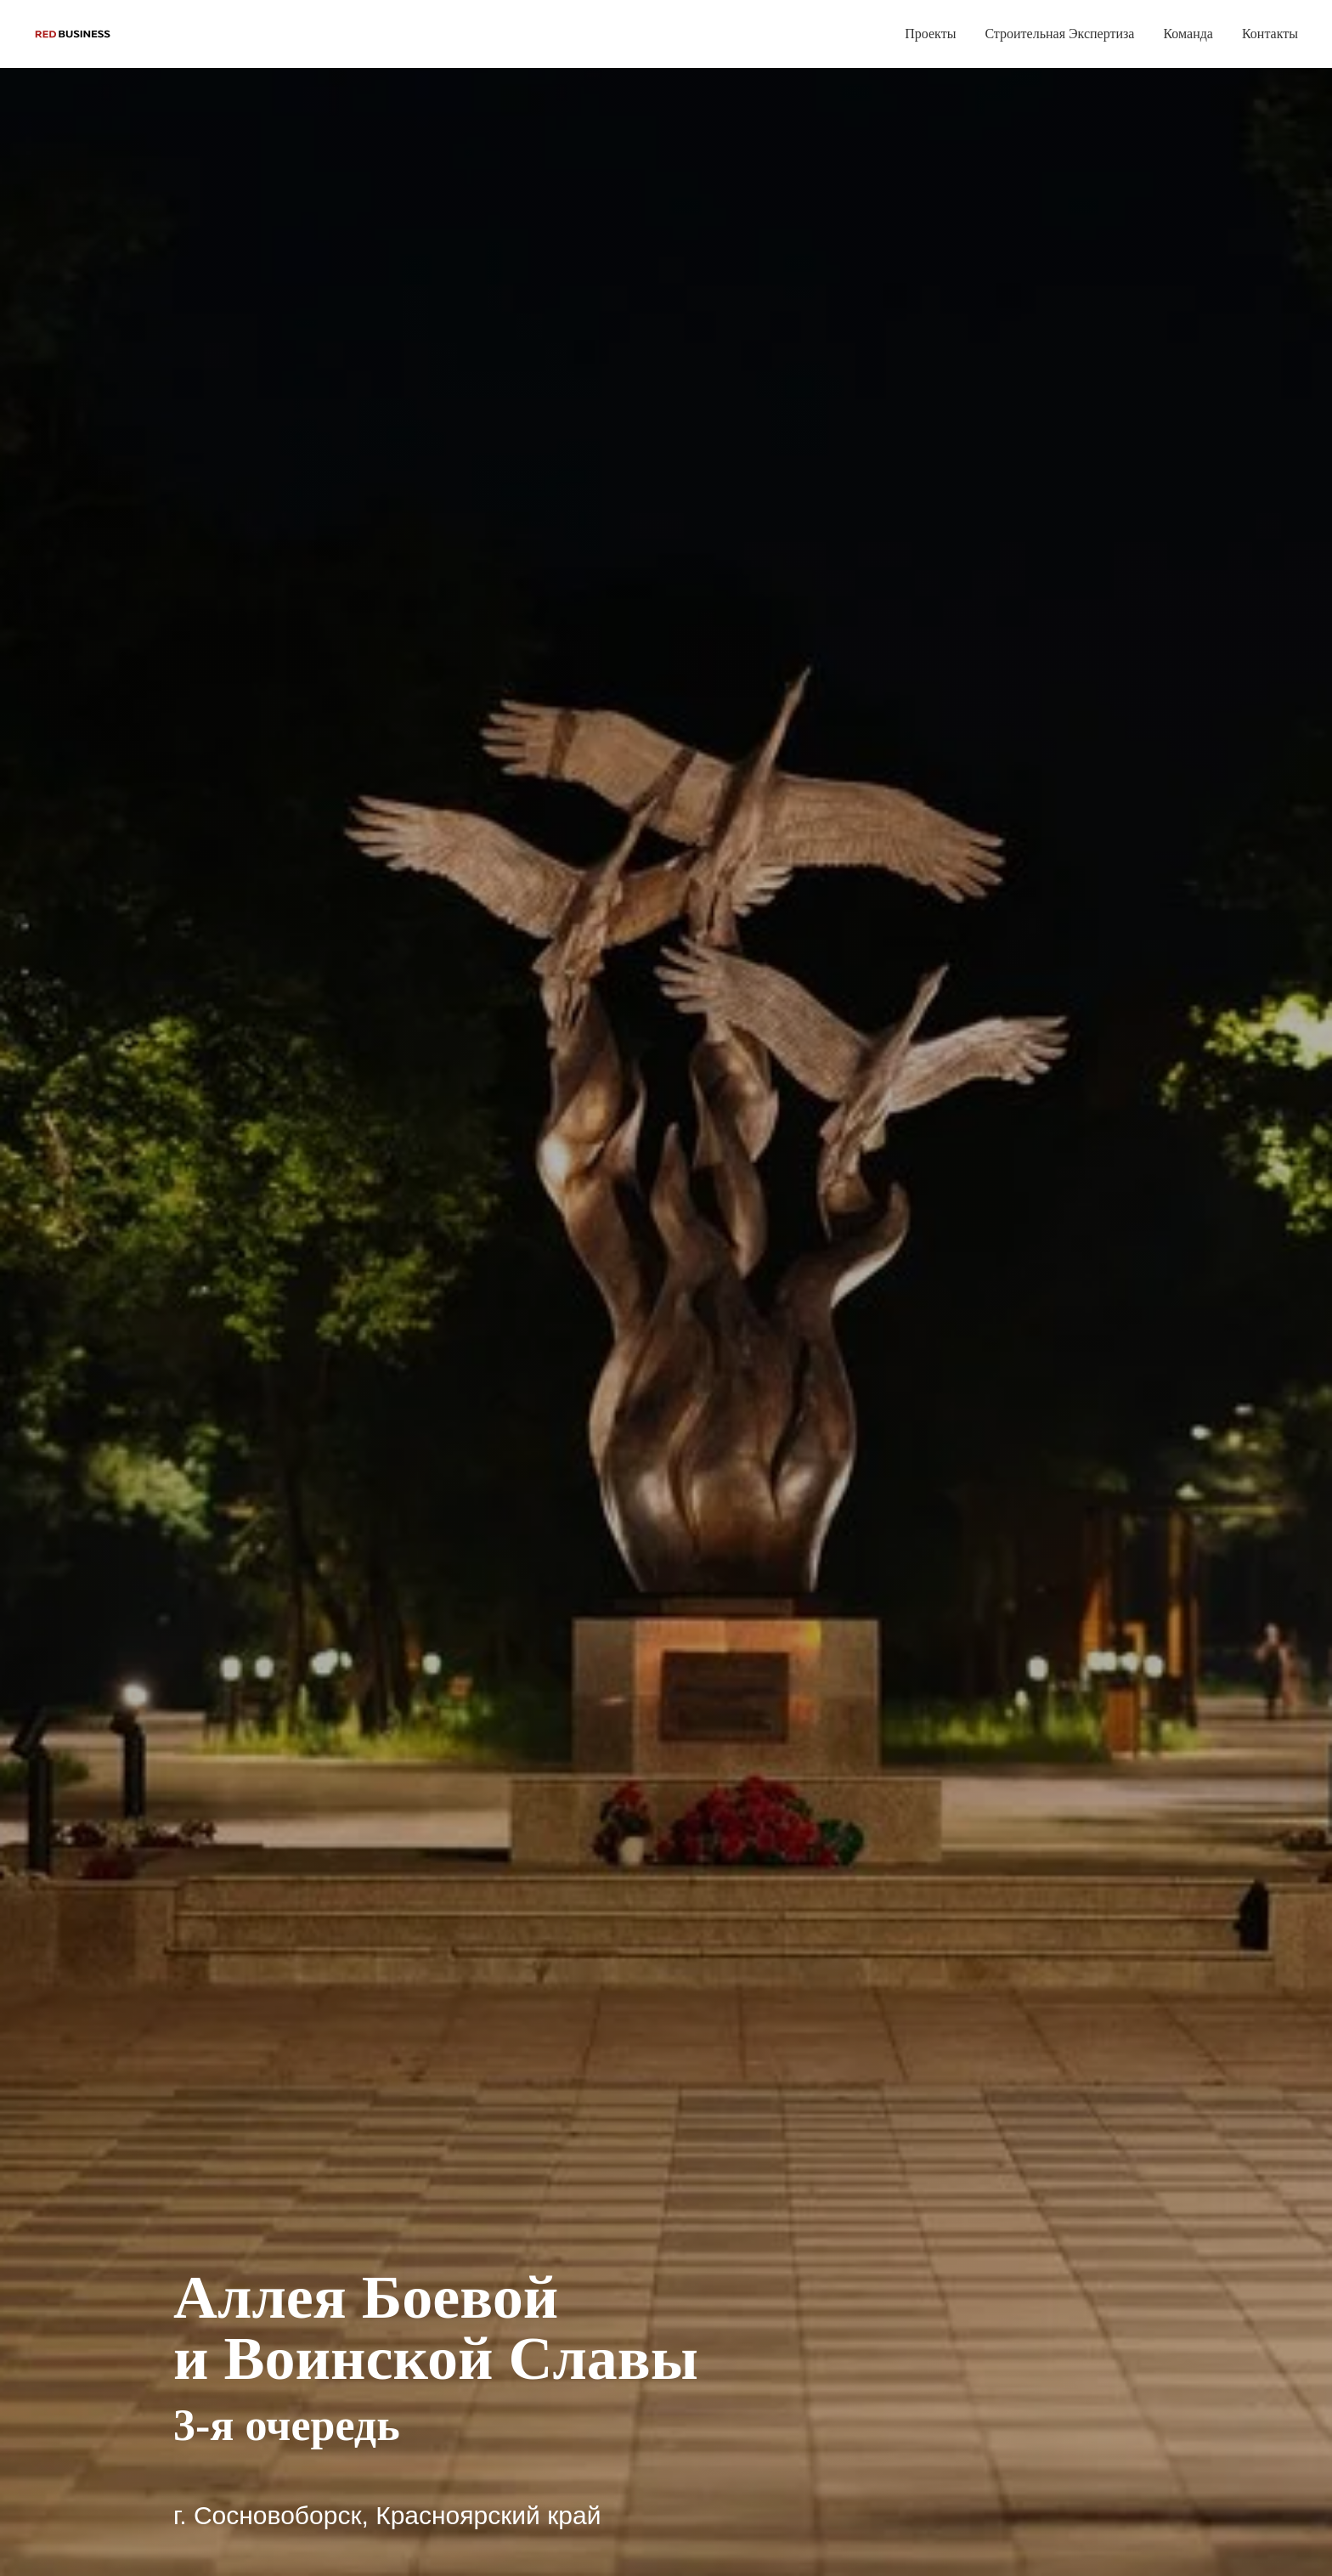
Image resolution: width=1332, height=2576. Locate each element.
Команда (1188, 33)
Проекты (930, 33)
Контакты (1270, 33)
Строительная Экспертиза (1059, 33)
